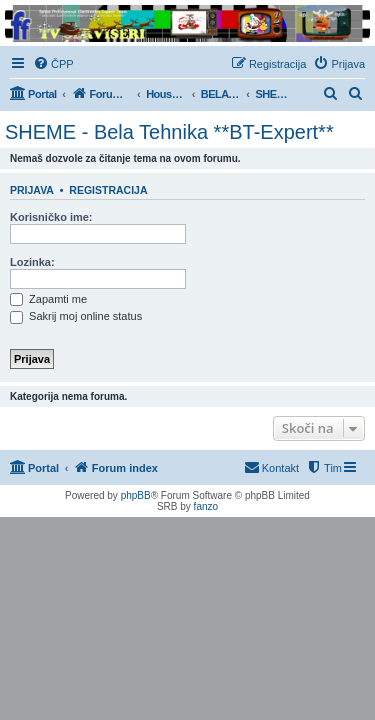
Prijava (32, 190)
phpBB (136, 495)
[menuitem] (53, 64)
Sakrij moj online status (76, 316)
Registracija (108, 190)
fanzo (206, 506)
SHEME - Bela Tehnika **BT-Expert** (169, 132)
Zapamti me (48, 299)
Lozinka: (32, 262)
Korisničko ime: (51, 217)
